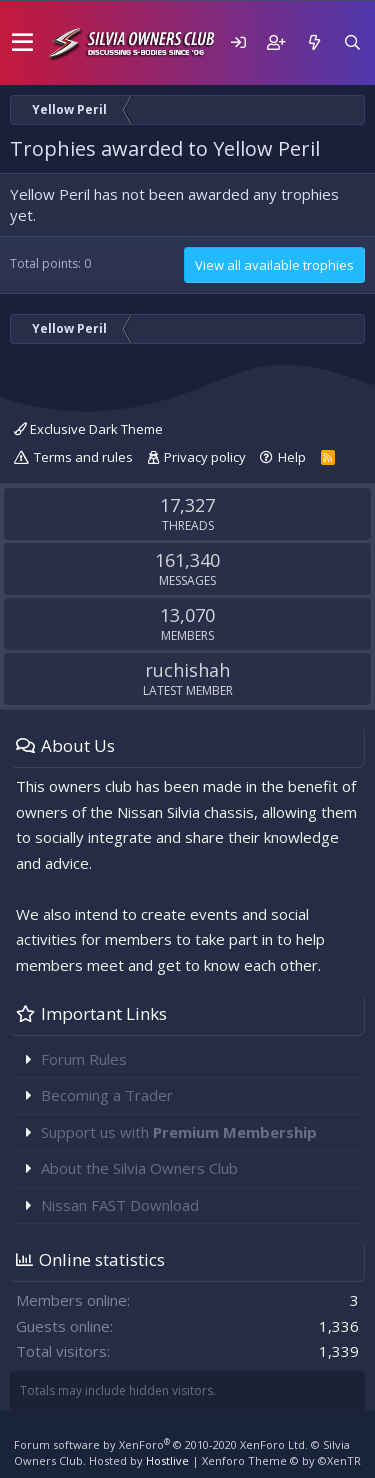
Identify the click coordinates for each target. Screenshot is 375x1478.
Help (292, 457)
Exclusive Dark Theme (88, 429)
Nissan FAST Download (120, 1205)
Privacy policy (205, 457)
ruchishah (187, 670)
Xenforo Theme (281, 1460)
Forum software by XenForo (161, 1444)
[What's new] (314, 42)
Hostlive (167, 1460)
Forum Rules (84, 1059)
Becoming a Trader (107, 1095)
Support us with (179, 1132)
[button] (22, 43)
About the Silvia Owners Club (139, 1168)
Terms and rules (83, 457)
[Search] (352, 42)
